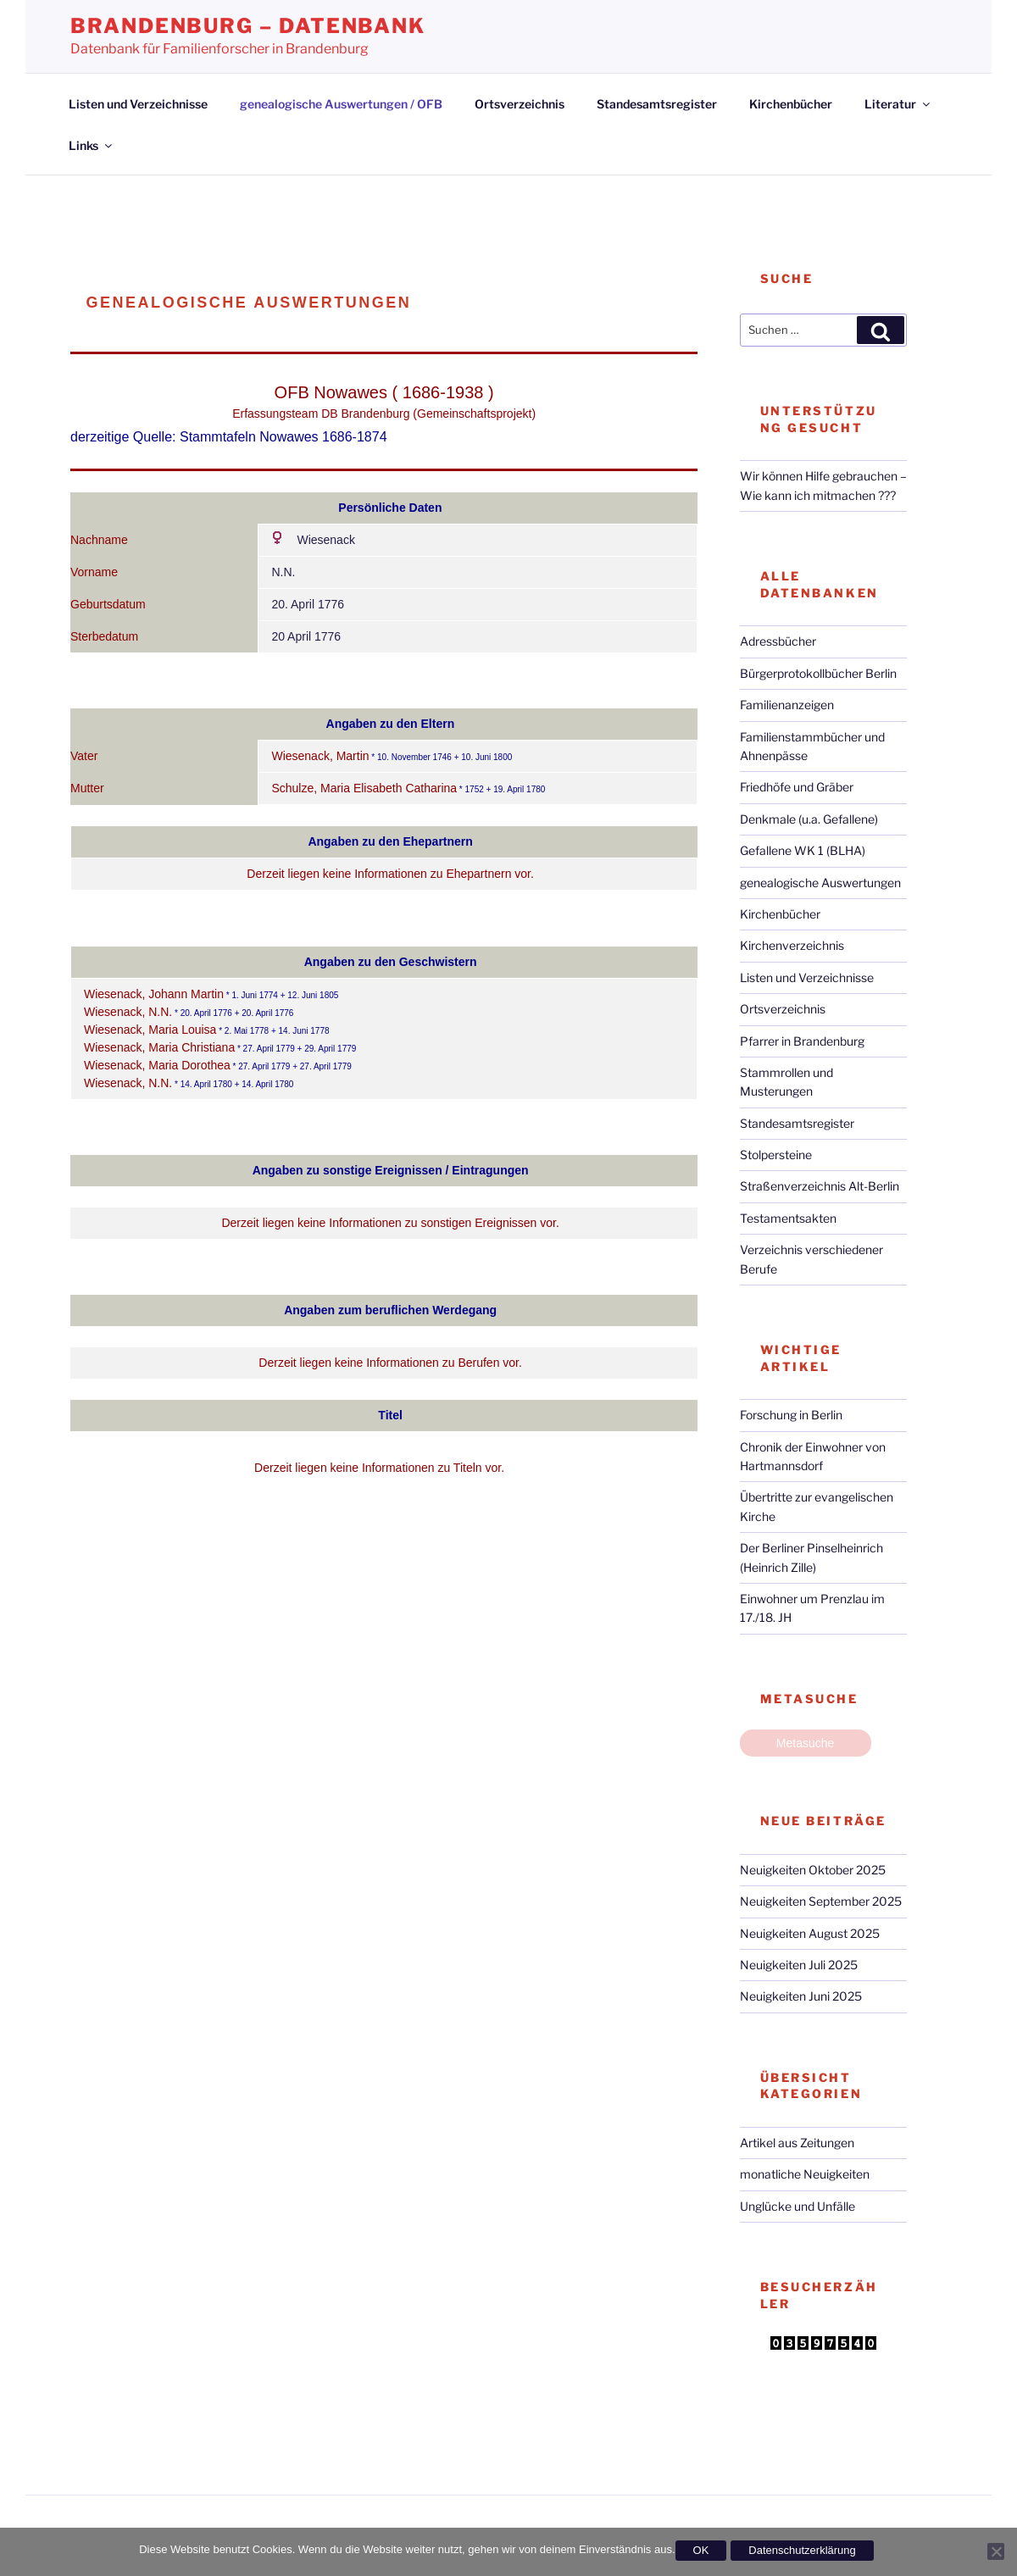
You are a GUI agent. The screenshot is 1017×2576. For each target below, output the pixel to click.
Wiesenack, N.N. (128, 1012)
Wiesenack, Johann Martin (154, 994)
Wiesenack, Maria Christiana (159, 1047)
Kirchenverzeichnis (792, 945)
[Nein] (995, 2551)
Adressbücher (778, 641)
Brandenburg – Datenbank (247, 26)
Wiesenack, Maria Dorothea (157, 1065)
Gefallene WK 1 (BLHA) (802, 850)
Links (91, 145)
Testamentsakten (788, 1218)
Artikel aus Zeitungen (797, 2142)
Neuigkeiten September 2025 (821, 1901)
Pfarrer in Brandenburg (802, 1041)
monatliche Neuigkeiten (805, 2174)
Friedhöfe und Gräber (796, 787)
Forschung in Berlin (791, 1414)
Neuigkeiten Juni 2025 (801, 1996)
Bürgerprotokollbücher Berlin (818, 673)
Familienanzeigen (787, 704)
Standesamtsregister (657, 104)
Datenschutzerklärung (801, 2550)
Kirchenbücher (790, 104)
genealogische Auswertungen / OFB (341, 104)
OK (701, 2550)
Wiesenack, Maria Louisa (150, 1029)
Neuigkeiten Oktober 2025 (813, 1870)
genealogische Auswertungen (820, 882)
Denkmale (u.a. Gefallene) (809, 819)
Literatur (898, 104)
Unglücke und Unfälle (797, 2206)
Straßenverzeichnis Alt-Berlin (819, 1186)
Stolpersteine (776, 1154)
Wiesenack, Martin (320, 756)
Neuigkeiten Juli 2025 (799, 1964)
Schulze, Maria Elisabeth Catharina (364, 788)
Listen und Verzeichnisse (138, 104)
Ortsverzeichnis (519, 104)
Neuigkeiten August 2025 (810, 1933)
